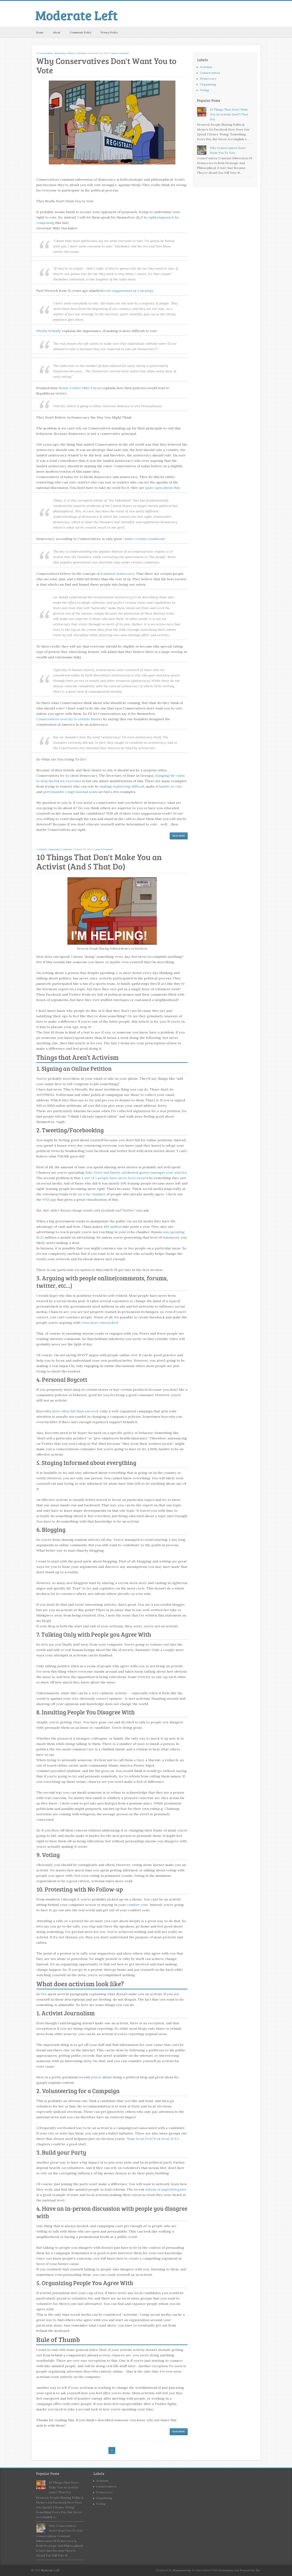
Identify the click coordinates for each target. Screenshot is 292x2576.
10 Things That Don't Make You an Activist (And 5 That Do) (99, 861)
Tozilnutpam (226, 2570)
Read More (178, 836)
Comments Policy (80, 32)
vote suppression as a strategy (128, 290)
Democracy (60, 53)
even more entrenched (100, 1322)
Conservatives (46, 53)
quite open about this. (163, 488)
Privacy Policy (109, 32)
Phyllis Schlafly (48, 331)
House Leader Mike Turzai (79, 388)
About (56, 32)
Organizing (53, 849)
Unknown (81, 53)
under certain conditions (144, 539)
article (96, 2077)
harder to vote (170, 786)
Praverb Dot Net (250, 2570)
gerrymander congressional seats (70, 792)
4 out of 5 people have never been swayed (114, 1178)
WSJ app (49, 1199)
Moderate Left (50, 2570)
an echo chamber (92, 1194)
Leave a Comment (119, 53)
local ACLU (170, 2139)
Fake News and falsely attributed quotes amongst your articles (136, 1172)
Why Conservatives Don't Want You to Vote (106, 65)
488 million (112, 1226)
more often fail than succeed (75, 1411)
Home (40, 32)
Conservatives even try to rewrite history (69, 719)
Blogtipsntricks (182, 2570)
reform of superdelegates (165, 2189)
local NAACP (146, 2139)
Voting (70, 53)
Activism (43, 849)
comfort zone (137, 1905)
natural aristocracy (118, 573)
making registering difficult (122, 786)
